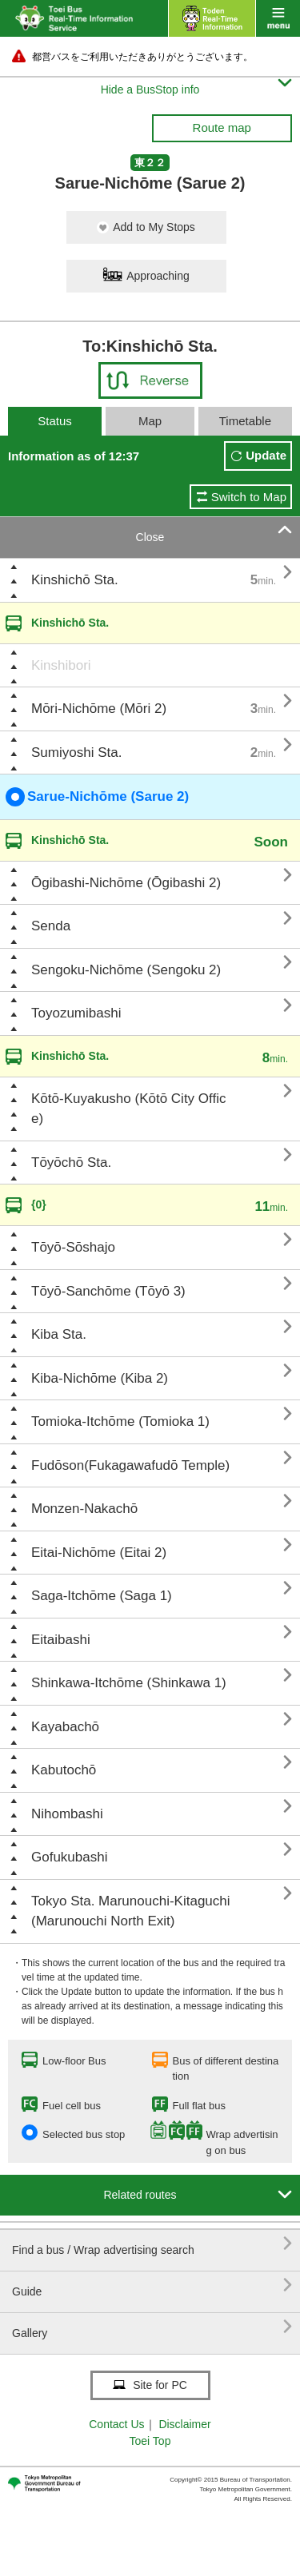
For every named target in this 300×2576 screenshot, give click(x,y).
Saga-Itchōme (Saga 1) (101, 1595)
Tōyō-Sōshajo (73, 1247)
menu (278, 18)
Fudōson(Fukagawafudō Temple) (130, 1465)
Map (150, 421)
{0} (38, 1204)
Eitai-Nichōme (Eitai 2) (98, 1552)
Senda (50, 926)
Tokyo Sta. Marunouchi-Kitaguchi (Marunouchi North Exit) (130, 1911)
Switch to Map (248, 497)
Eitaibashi (60, 1639)
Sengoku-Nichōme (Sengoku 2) (126, 969)
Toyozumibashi (76, 1013)
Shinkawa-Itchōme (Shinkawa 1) (128, 1682)
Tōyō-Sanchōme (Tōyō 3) (108, 1291)
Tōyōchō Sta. (71, 1162)
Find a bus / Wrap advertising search (152, 2244)
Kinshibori (61, 665)
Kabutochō (63, 1770)
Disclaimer (184, 2424)
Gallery (152, 2327)
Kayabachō (65, 1726)
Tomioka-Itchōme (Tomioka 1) (120, 1421)
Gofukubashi (69, 1857)
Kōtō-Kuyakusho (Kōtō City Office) (128, 1109)
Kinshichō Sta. (74, 579)
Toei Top (150, 2441)
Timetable (245, 421)
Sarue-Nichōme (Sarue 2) (97, 796)
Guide (152, 2285)
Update (266, 455)
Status (55, 421)
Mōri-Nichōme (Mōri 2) (98, 708)
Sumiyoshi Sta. (76, 752)
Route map (222, 127)
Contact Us (116, 2424)
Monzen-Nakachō (84, 1508)
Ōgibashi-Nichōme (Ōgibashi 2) (126, 882)
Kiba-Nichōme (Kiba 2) (99, 1378)
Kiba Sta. (58, 1334)
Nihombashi (67, 1814)
